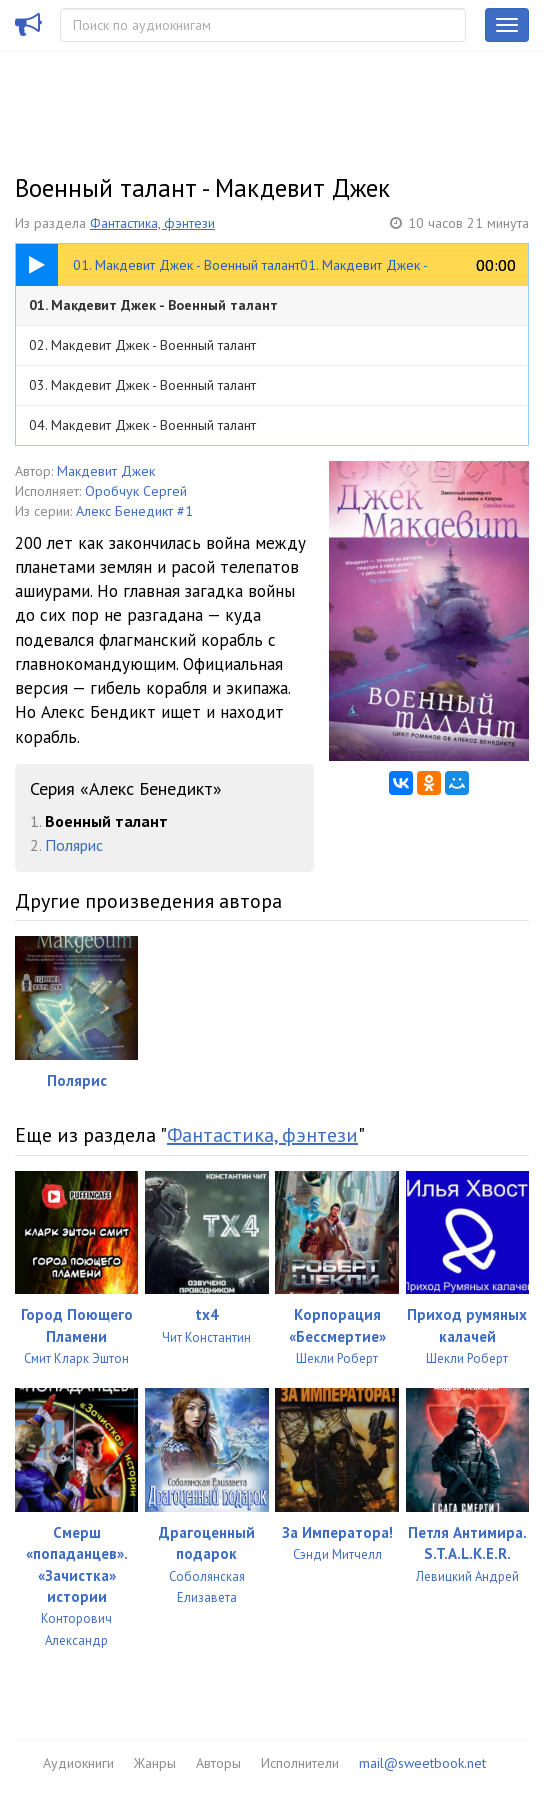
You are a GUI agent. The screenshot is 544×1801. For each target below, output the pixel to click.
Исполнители (300, 1763)
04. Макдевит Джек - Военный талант (142, 425)
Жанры (155, 1763)
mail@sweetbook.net (422, 1763)
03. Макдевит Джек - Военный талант (142, 385)
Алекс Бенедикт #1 (134, 511)
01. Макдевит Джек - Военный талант (153, 305)
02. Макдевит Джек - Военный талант (142, 345)
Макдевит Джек (106, 471)
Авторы (218, 1763)
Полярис (74, 845)
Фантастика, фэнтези (152, 223)
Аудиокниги (78, 1763)
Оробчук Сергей (136, 491)
